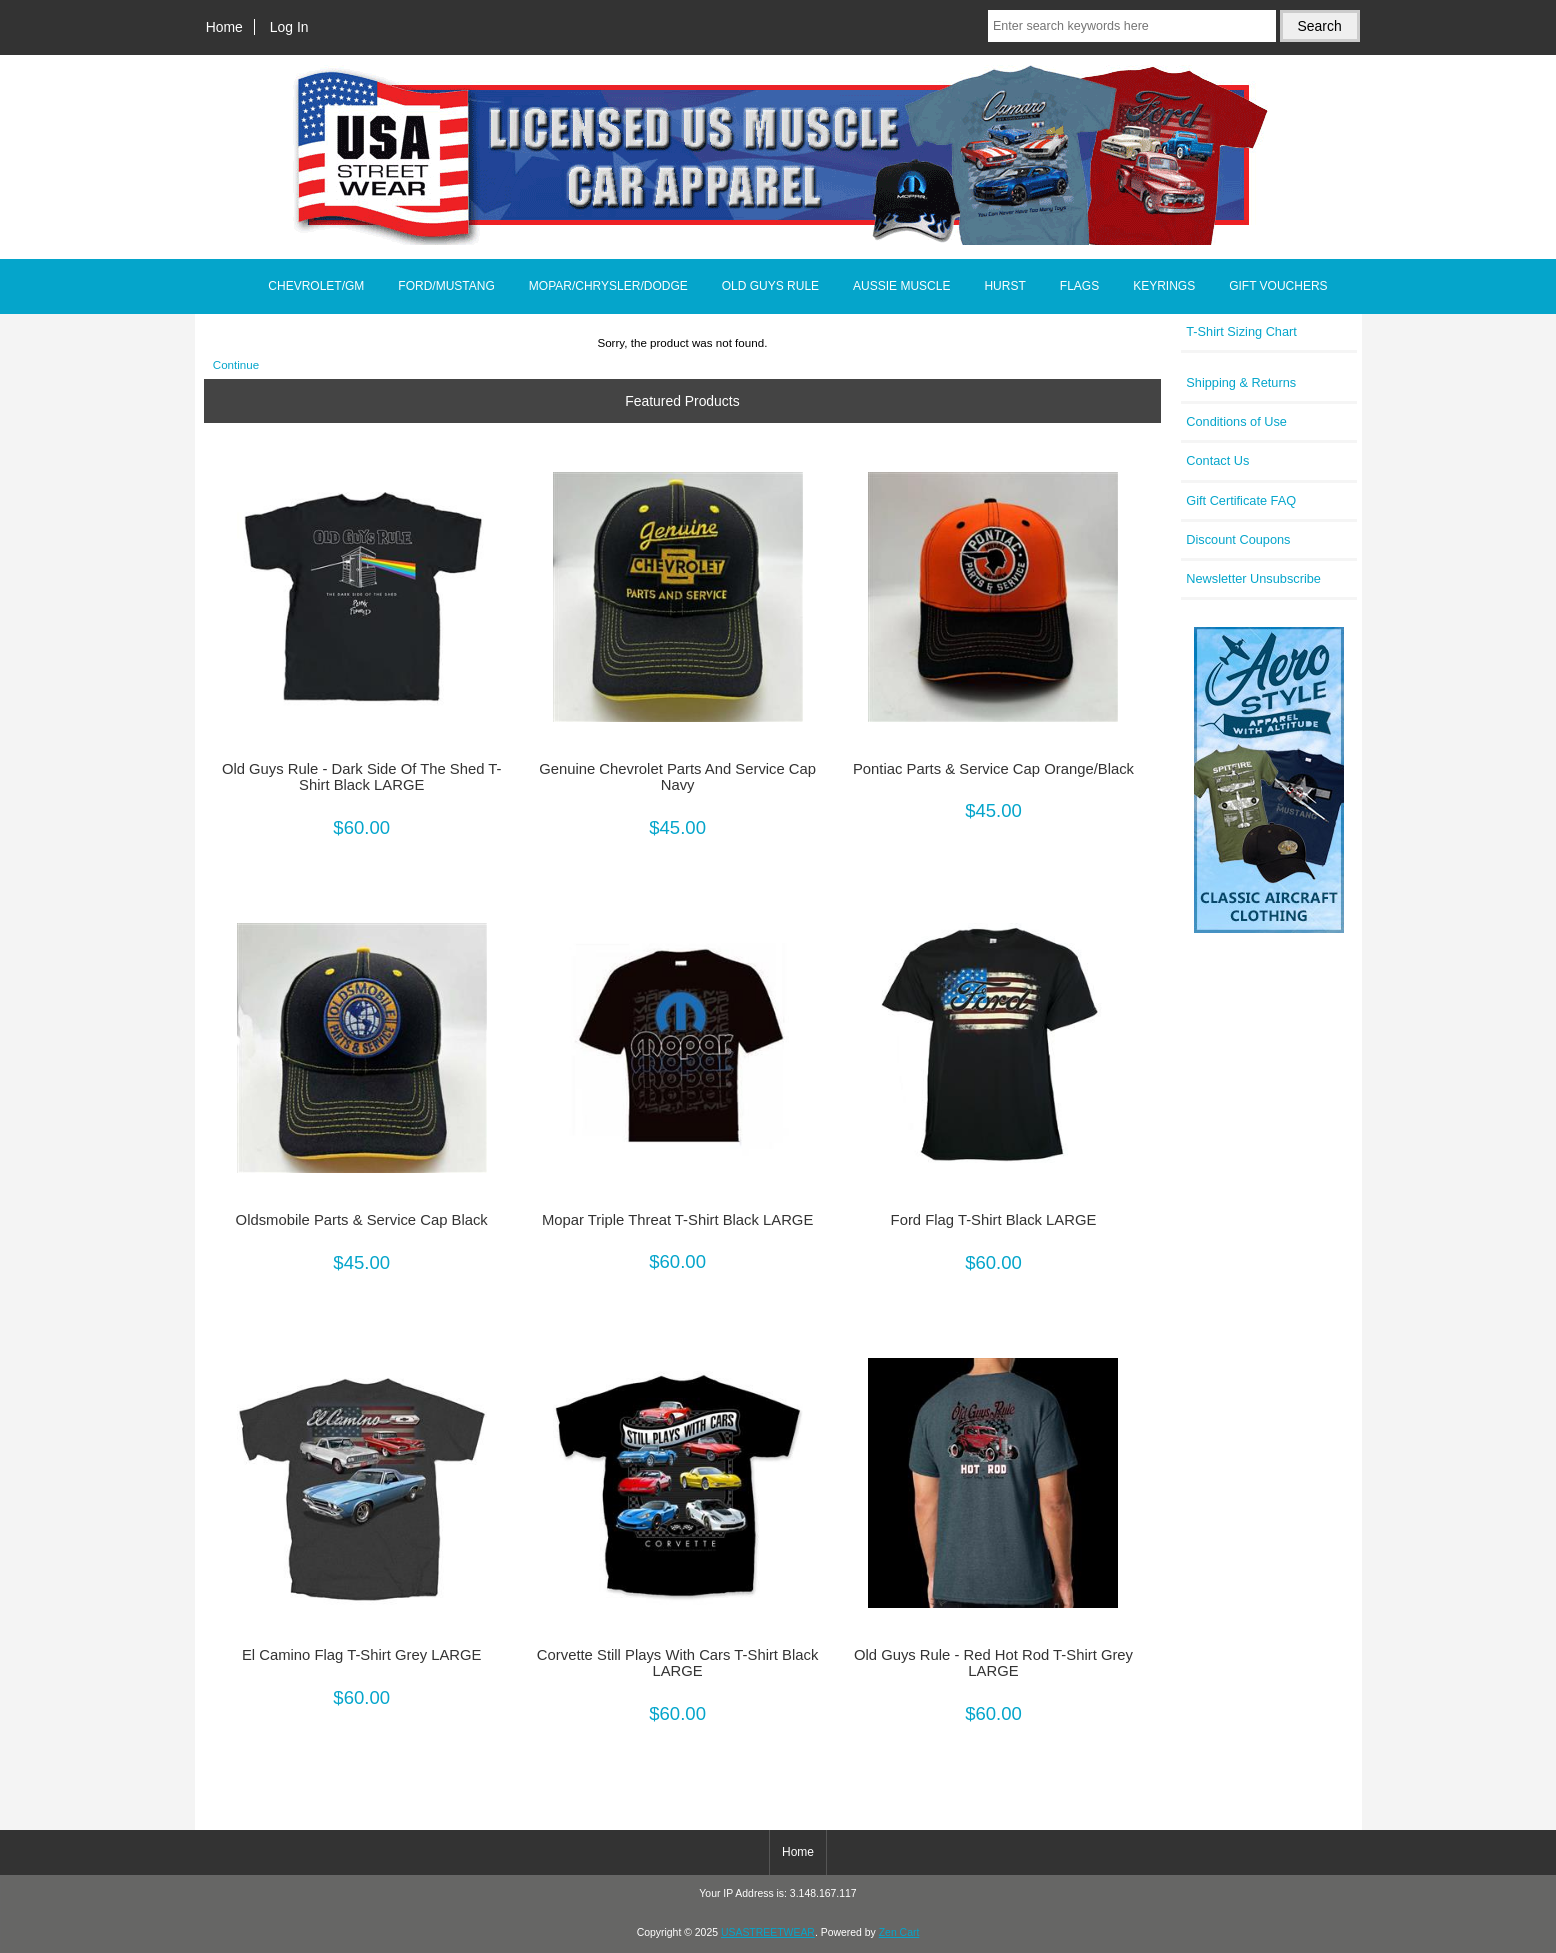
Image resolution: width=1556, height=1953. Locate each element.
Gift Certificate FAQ (1241, 500)
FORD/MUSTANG (446, 286)
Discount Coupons (1238, 539)
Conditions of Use (1236, 421)
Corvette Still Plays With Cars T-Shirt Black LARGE (678, 1663)
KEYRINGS (1164, 286)
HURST (1004, 286)
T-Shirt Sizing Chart (1241, 331)
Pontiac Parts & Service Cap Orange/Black (993, 769)
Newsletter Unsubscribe (1253, 578)
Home (224, 27)
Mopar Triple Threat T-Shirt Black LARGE (677, 1220)
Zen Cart (899, 1932)
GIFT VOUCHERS (1278, 286)
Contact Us (1217, 460)
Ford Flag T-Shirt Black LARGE (994, 1220)
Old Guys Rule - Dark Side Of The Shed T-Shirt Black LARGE (362, 777)
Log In (289, 27)
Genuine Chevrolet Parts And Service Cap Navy (677, 777)
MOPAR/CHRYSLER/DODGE (608, 286)
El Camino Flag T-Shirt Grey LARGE (362, 1655)
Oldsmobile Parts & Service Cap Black (362, 1220)
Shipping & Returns (1241, 382)
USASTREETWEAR (768, 1932)
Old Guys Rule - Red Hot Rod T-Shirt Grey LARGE (993, 1663)
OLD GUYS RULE (770, 286)
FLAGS (1079, 286)
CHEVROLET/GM (316, 286)
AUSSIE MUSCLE (901, 286)
